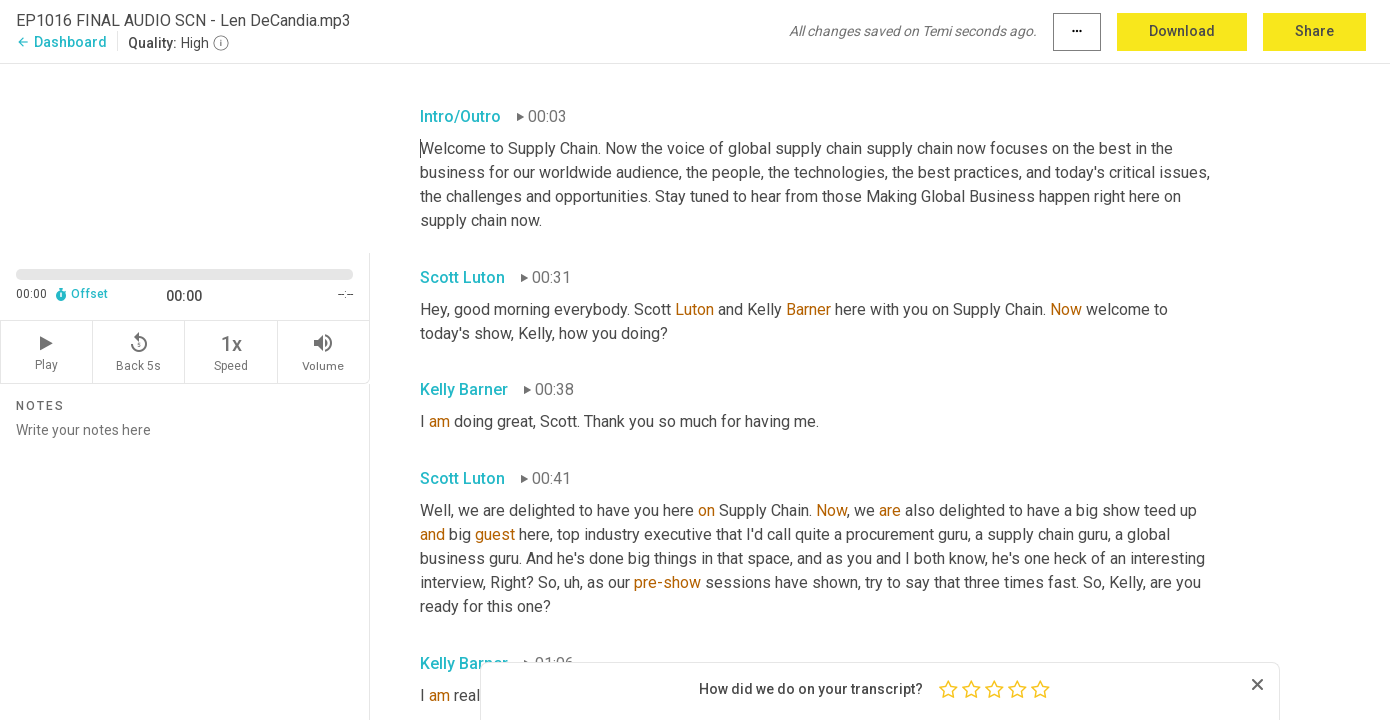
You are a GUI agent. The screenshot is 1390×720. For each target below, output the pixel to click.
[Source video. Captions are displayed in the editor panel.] (185, 156)
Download (1182, 31)
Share (1314, 31)
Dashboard (61, 42)
